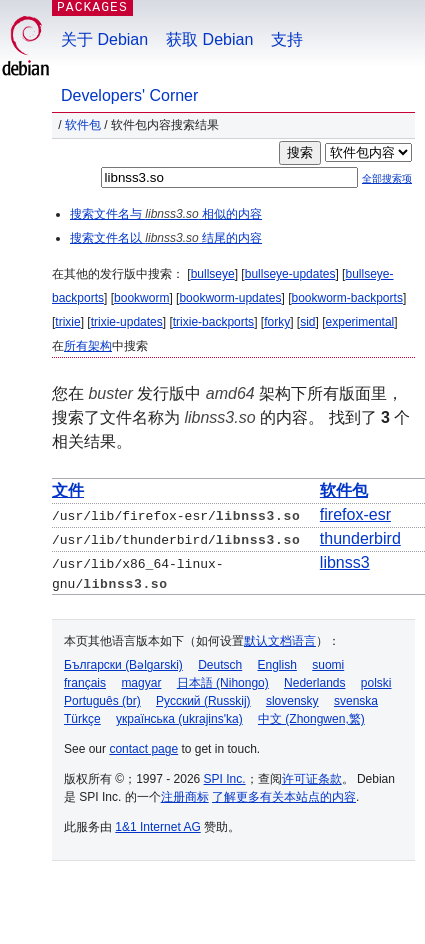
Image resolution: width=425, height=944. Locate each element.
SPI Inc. (225, 778)
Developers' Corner (129, 95)
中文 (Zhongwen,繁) (311, 718)
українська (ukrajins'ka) (179, 718)
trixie (67, 322)
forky (277, 322)
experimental (360, 322)
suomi (328, 664)
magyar (141, 682)
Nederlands (314, 682)
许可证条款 (312, 778)
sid (307, 322)
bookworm (141, 298)
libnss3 (345, 562)
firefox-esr (355, 514)
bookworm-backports (347, 298)
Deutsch (220, 664)
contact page (143, 748)
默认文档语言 (280, 640)
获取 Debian (209, 39)
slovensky (292, 700)
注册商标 (185, 796)
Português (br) (102, 700)
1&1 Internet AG (157, 826)
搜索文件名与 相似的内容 (166, 214)
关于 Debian (104, 39)
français (85, 682)
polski (376, 682)
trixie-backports (213, 322)
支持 (287, 39)
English (277, 664)
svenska (356, 700)
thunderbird (360, 538)
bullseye (213, 274)
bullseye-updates (290, 274)
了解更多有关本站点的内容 (284, 796)
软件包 (83, 125)
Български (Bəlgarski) (123, 664)
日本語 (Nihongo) (223, 682)
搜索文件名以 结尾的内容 (166, 238)
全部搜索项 (387, 178)
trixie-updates (127, 322)
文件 (68, 490)
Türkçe (82, 718)
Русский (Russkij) (203, 700)
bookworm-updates (230, 298)
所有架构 (88, 346)
